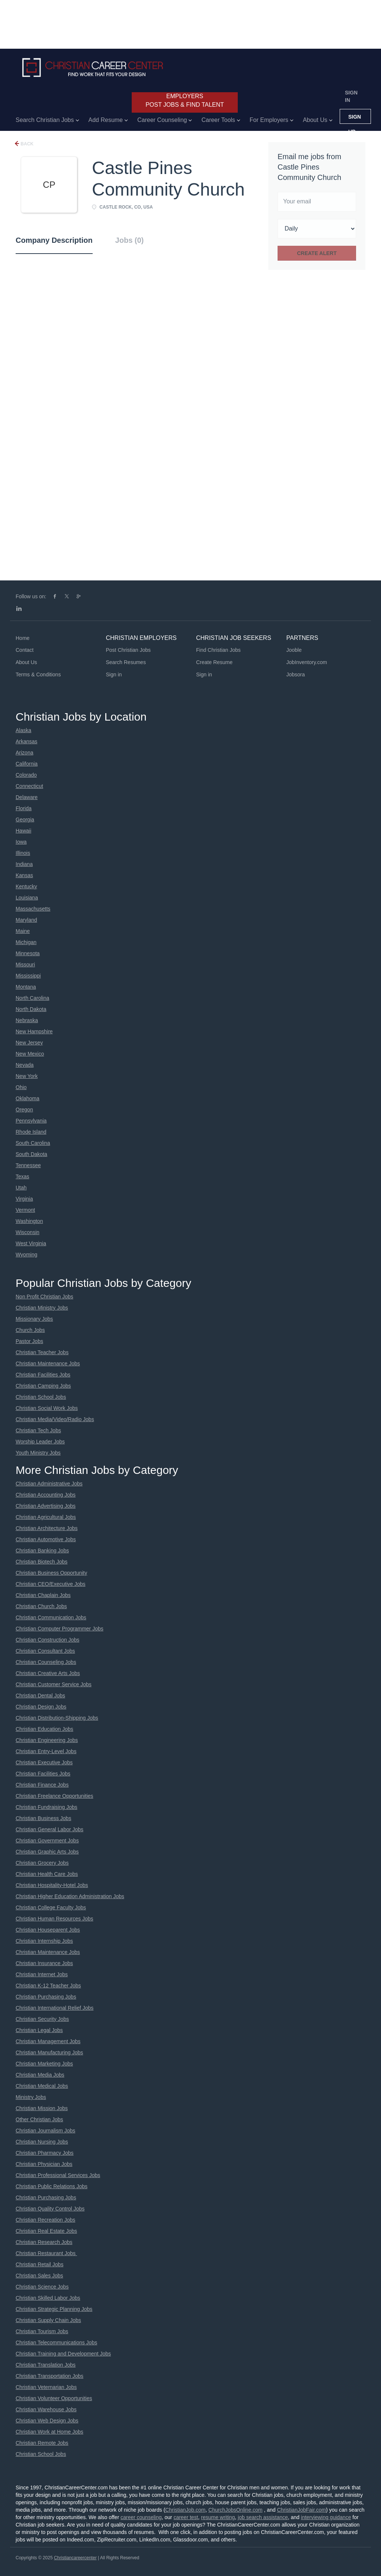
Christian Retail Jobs (39, 2264)
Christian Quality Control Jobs (50, 2209)
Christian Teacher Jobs (42, 1352)
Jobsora (295, 674)
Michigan (26, 942)
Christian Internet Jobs (42, 1974)
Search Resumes (126, 662)
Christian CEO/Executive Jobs (51, 1584)
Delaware (27, 797)
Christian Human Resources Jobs (54, 1919)
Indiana (24, 864)
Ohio (21, 1087)
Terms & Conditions (38, 674)
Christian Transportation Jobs (49, 2376)
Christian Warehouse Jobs (46, 2409)
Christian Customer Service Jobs (54, 1684)
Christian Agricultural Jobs (46, 1517)
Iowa (21, 842)
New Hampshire (34, 1031)
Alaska (23, 730)
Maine (23, 931)
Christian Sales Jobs (39, 2276)
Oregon (24, 1109)
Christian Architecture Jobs (47, 1528)
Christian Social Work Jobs (47, 1408)
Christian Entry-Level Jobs (46, 1751)
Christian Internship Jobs (44, 1941)
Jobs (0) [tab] (129, 240)
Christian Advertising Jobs (46, 1506)
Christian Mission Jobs (42, 2108)
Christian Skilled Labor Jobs (48, 2298)
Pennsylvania (31, 1121)
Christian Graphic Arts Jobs (47, 1852)
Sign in (351, 96)
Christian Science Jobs (42, 2287)
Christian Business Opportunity (51, 1573)
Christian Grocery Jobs (42, 1863)
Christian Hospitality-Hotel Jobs (52, 1885)
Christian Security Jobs (42, 2019)
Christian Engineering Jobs (47, 1740)
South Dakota (31, 1154)
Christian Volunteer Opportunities (54, 2398)
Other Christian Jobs (39, 2119)
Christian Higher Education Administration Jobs (70, 1896)
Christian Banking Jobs (42, 1550)
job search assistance (263, 2517)
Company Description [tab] (54, 240)
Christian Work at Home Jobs (49, 2432)
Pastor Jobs (29, 1341)
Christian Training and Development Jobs (63, 2354)
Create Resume (214, 662)
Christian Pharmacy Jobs (45, 2153)
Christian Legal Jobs (39, 2030)
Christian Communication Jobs (51, 1617)
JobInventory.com (306, 662)
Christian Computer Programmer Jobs (59, 1629)
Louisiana (27, 898)
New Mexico (30, 1054)
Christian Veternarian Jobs (46, 2387)
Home (22, 638)
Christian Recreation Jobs (45, 2220)
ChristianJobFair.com (301, 2510)
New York (27, 1076)
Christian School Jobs (41, 1397)
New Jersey (29, 1043)
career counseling (141, 2517)
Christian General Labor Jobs (49, 1829)
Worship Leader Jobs (40, 1442)
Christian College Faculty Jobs (51, 1907)
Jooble (294, 650)
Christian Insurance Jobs (44, 1963)
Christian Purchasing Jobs (46, 1997)
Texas (22, 1176)
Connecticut (29, 786)
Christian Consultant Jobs (45, 1651)
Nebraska (27, 1020)
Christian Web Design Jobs (47, 2421)
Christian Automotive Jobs (46, 1539)
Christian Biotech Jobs (41, 1562)
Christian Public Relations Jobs (51, 2186)
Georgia (25, 819)
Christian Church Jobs (41, 1606)
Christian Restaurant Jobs (46, 2253)
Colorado (26, 775)
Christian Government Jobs (47, 1841)
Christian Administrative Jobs (49, 1484)
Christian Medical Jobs (42, 2086)
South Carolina (33, 1143)
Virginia (24, 1199)
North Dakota (31, 1009)
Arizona (24, 753)
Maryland (26, 920)
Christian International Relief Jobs (54, 2008)
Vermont (25, 1210)
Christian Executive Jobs (44, 1762)
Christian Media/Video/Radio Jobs (55, 1419)
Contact (24, 650)
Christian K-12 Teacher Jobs (48, 1986)
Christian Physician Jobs (44, 2164)
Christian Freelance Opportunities (54, 1796)
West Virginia (31, 1243)
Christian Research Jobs (44, 2242)
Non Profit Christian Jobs (44, 1297)
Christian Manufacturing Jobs (49, 2052)
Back (26, 143)
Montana (26, 987)
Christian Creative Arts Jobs (48, 1673)
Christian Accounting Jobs (46, 1495)
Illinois (23, 853)
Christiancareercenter (75, 2557)
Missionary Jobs (34, 1319)
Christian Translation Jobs (46, 2365)
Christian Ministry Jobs (42, 1308)
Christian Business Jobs (43, 1818)
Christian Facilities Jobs (43, 1375)
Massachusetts (33, 909)
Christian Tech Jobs (38, 1430)
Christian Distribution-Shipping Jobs (57, 1718)
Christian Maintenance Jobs (48, 1363)
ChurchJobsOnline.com (235, 2510)
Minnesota (28, 953)
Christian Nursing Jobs (42, 2142)
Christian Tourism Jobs (42, 2331)
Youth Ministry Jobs (38, 1453)
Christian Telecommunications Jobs (56, 2342)
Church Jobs (30, 1330)
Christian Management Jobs (48, 2041)
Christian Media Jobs (40, 2075)
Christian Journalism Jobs (45, 2131)
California (27, 764)
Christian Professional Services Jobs (58, 2175)
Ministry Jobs (31, 2097)
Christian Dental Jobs (40, 1695)
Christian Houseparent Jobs (48, 1930)
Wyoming (26, 1255)
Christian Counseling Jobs (46, 1662)
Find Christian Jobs (218, 650)
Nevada (24, 1065)
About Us (26, 662)
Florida (24, 808)
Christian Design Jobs (41, 1707)
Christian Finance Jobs (42, 1785)
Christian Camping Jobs (43, 1386)
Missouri (25, 964)
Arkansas (26, 741)
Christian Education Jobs (44, 1729)
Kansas (24, 875)
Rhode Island (31, 1132)
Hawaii (23, 831)
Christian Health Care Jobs (47, 1874)
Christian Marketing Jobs (44, 2064)
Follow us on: (31, 596)
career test (185, 2517)
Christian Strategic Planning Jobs (54, 2309)
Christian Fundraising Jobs (46, 1807)
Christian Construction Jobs (47, 1640)
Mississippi (28, 976)
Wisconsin (27, 1232)
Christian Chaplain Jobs (43, 1595)
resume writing (218, 2517)
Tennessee (28, 1165)
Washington (29, 1221)
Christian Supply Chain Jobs (48, 2320)
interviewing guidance (326, 2517)
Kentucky (26, 886)
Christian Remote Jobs (42, 2443)
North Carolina (32, 998)
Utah (21, 1188)
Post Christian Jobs (128, 650)
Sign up (354, 119)
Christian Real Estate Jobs (46, 2231)
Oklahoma (27, 1098)
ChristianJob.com (185, 2510)
